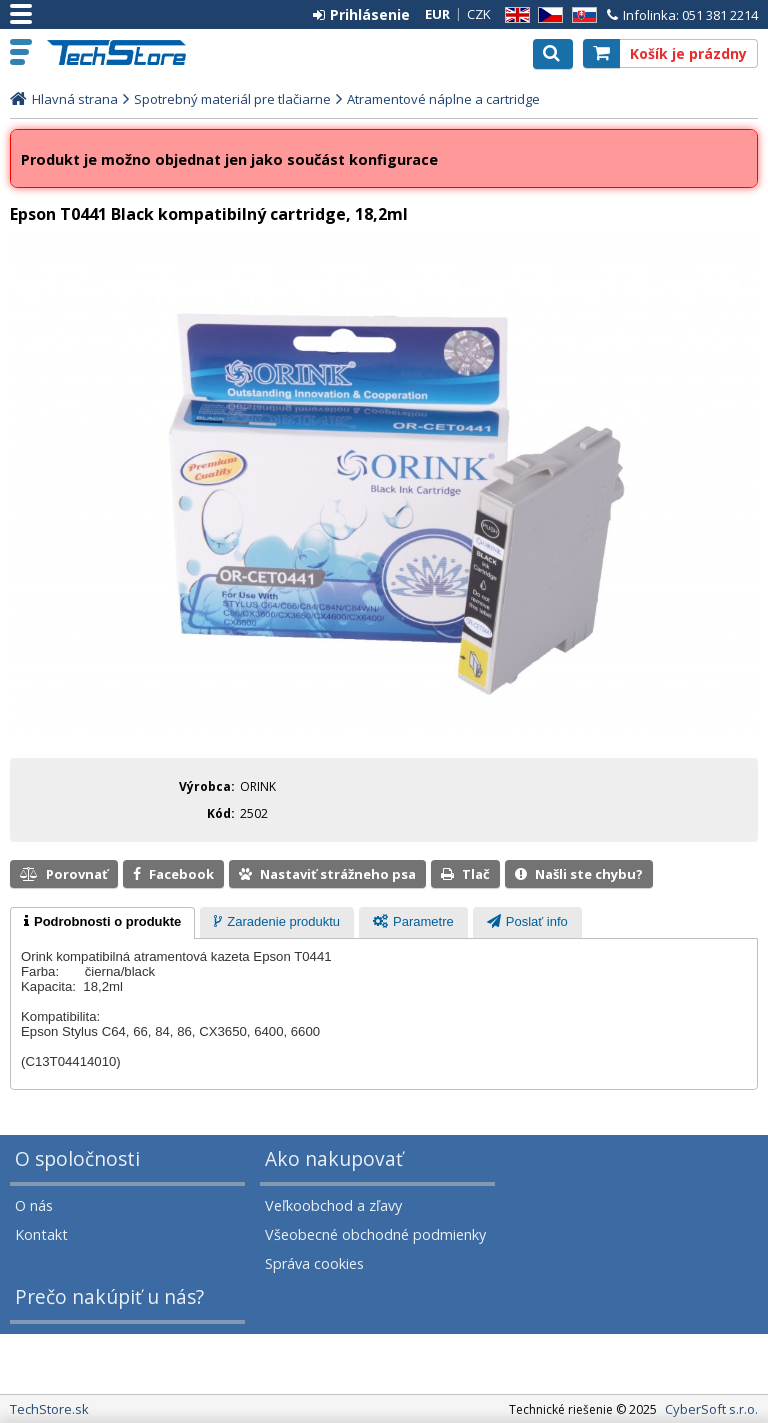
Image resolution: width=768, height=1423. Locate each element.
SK (581, 15)
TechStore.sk (124, 52)
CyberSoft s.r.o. (711, 1409)
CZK (479, 14)
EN (514, 15)
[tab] (102, 923)
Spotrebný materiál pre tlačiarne (232, 99)
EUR (437, 14)
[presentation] (102, 923)
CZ (547, 15)
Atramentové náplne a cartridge (443, 99)
